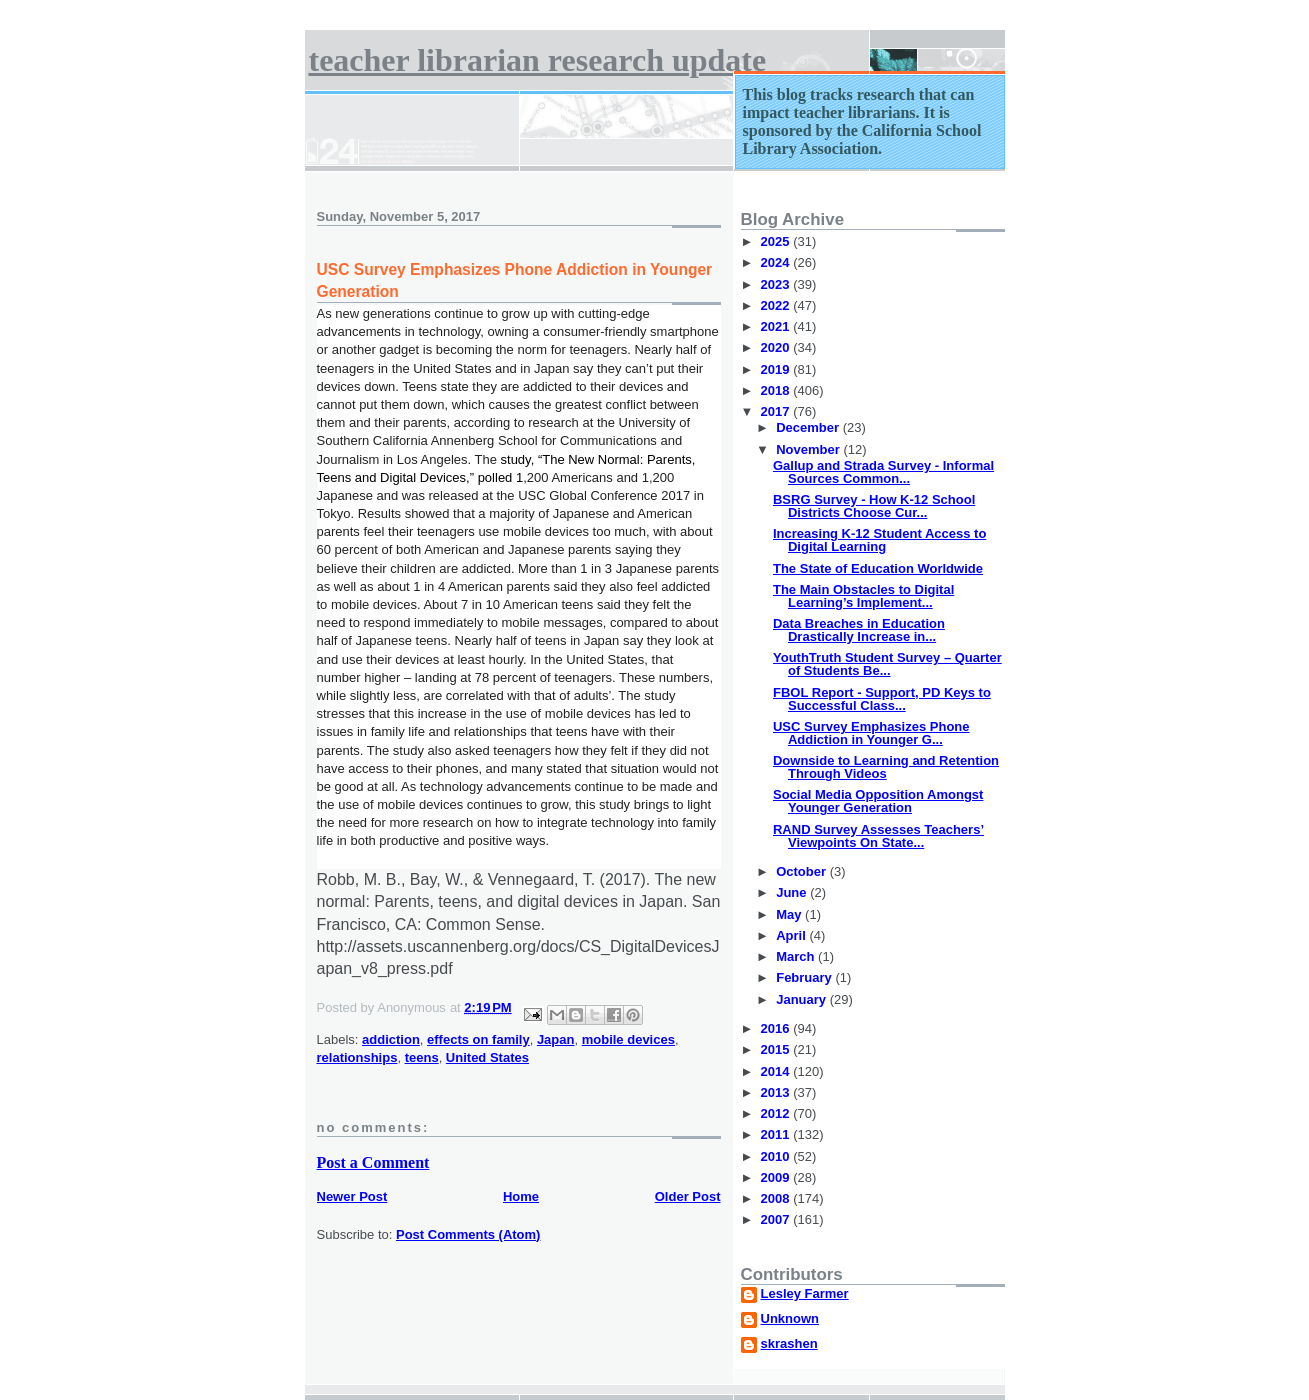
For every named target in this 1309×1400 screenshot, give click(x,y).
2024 (777, 262)
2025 (777, 241)
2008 (777, 1198)
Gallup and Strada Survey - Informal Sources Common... (883, 472)
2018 (777, 390)
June (793, 892)
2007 (777, 1219)
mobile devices (628, 1039)
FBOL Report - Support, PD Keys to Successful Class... (882, 699)
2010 (777, 1156)
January (802, 999)
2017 (777, 411)
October (802, 871)
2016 (777, 1028)
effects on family (478, 1039)
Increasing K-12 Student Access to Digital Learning (879, 540)
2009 (777, 1177)
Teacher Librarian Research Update (538, 60)
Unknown (790, 1319)
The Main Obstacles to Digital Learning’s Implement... (863, 596)
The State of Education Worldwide (878, 568)
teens (422, 1057)
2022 (777, 305)
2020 (777, 347)
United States (487, 1057)
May (790, 914)
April (792, 935)
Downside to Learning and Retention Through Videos (886, 767)
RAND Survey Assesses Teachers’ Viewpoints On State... (878, 836)
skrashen (789, 1344)
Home (521, 1196)
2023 (777, 284)
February (805, 977)
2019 (777, 369)
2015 (777, 1049)
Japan (556, 1039)
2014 (777, 1071)
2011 (777, 1134)
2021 (777, 326)
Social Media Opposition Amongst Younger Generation (878, 801)
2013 (777, 1092)
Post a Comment (373, 1162)
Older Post (688, 1196)
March (797, 956)
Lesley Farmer (805, 1294)
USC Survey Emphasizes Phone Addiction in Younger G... (871, 733)
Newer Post (352, 1196)
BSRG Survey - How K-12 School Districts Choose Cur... (874, 506)
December (809, 427)
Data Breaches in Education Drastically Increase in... (859, 630)
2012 (777, 1113)
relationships (357, 1057)
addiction (391, 1039)
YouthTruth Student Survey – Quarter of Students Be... (887, 664)
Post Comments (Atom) (468, 1234)
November (809, 449)
